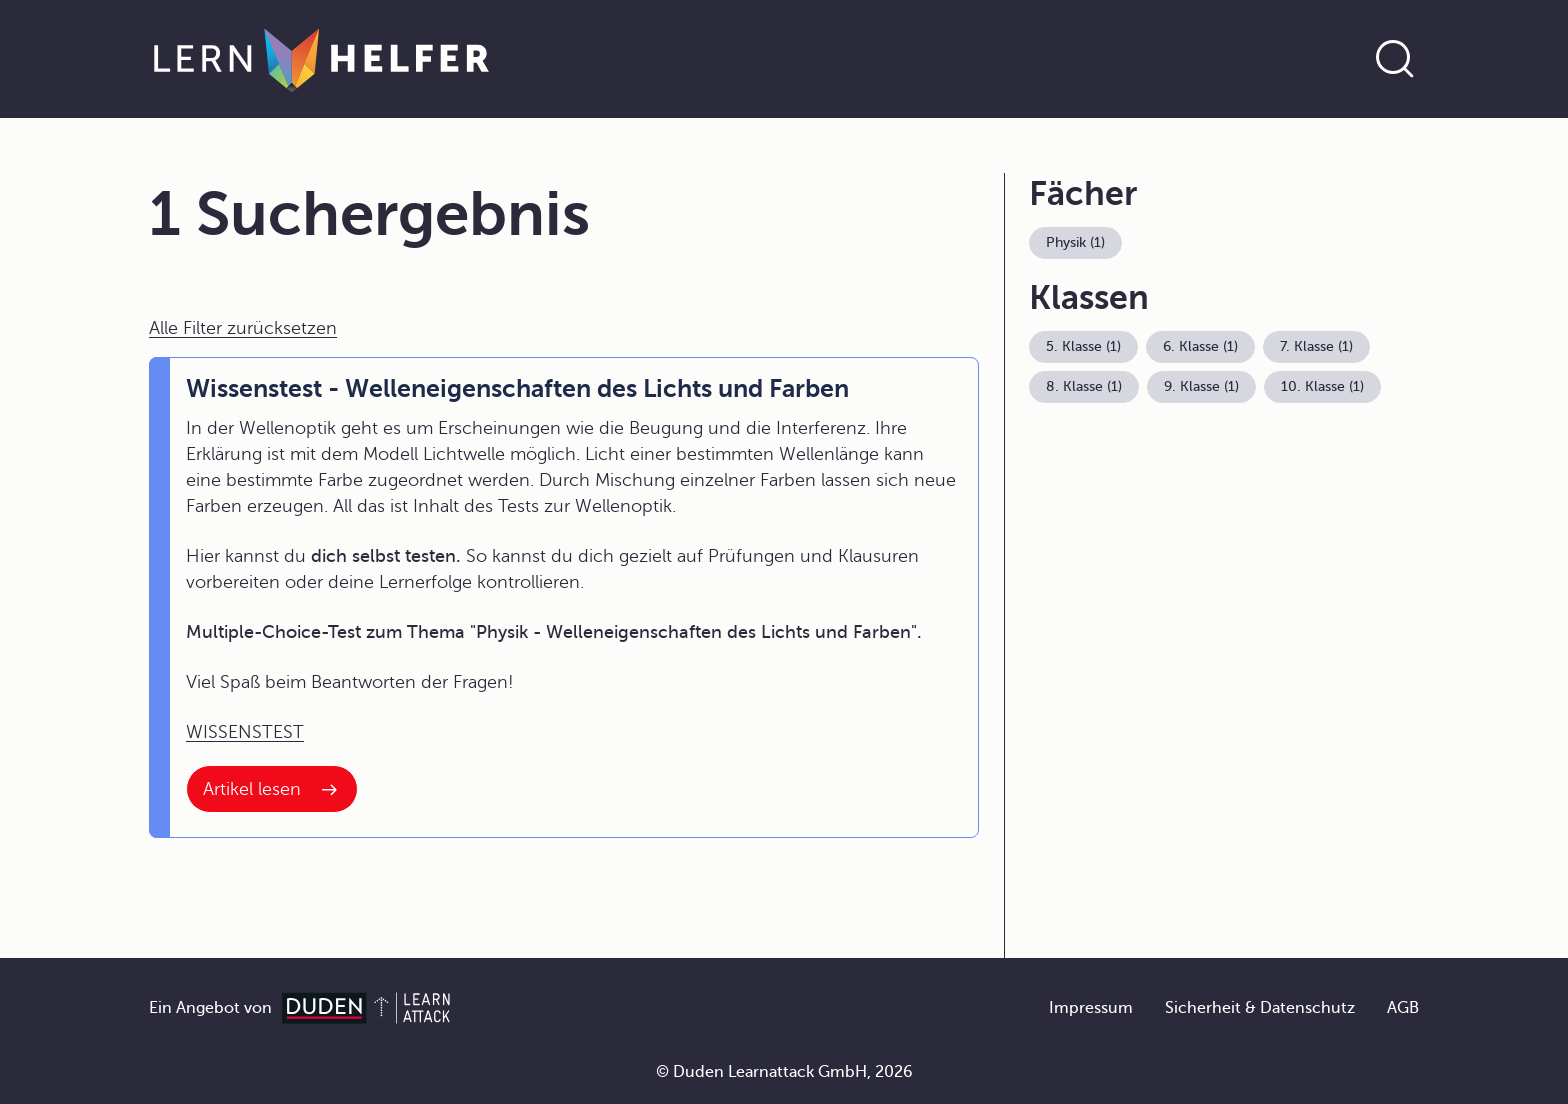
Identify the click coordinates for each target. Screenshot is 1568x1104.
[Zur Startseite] (321, 59)
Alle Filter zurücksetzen (243, 328)
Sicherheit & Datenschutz (1260, 1008)
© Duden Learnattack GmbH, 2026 (784, 1072)
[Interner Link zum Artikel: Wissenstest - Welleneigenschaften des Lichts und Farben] (272, 789)
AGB (1403, 1008)
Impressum (1091, 1008)
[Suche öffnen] (1395, 59)
